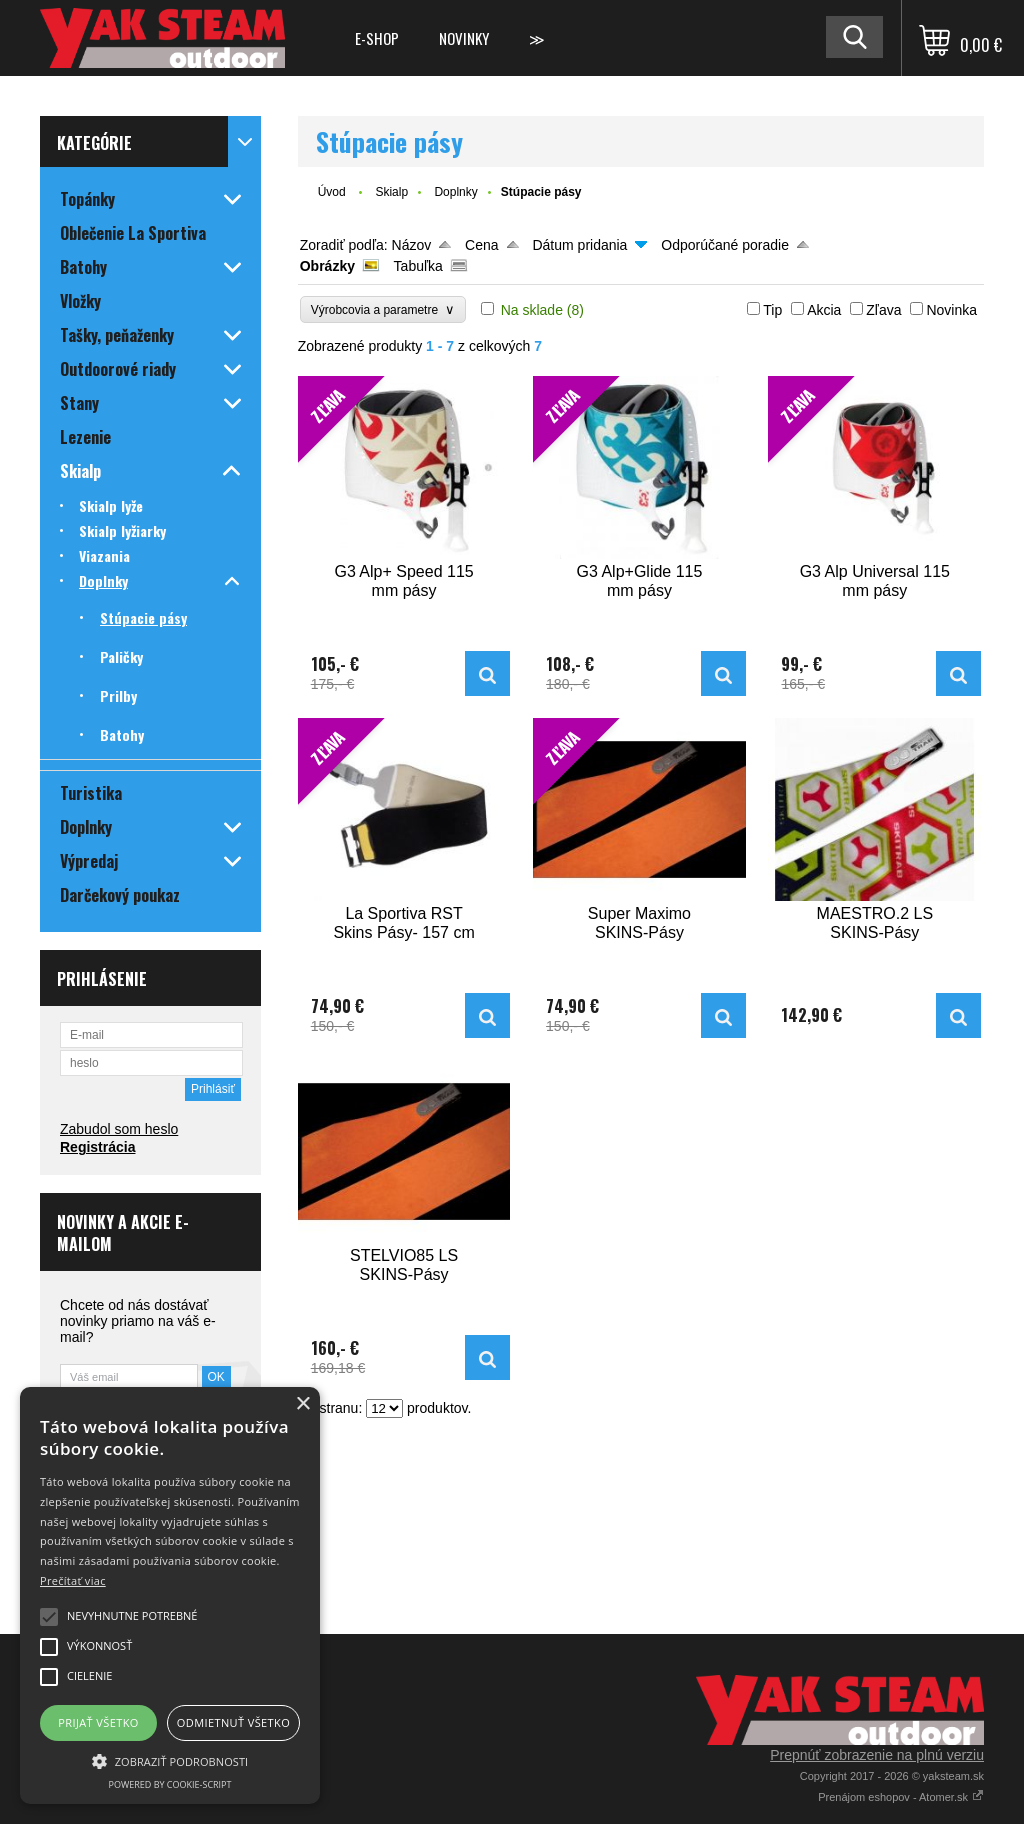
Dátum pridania (579, 245)
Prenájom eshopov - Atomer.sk (901, 1797)
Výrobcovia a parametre (383, 309)
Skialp (391, 192)
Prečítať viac (73, 1580)
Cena (481, 245)
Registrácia (97, 1147)
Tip (772, 310)
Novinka (951, 310)
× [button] (302, 1404)
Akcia (824, 310)
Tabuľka (418, 266)
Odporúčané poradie (725, 245)
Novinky (464, 38)
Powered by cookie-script (170, 1784)
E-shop (377, 38)
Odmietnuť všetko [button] (233, 1722)
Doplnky (455, 192)
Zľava (883, 310)
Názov (412, 245)
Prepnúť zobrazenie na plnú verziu (877, 1755)
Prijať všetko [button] (98, 1722)
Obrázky (327, 266)
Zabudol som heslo (119, 1129)
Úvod (332, 192)
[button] (170, 1760)
